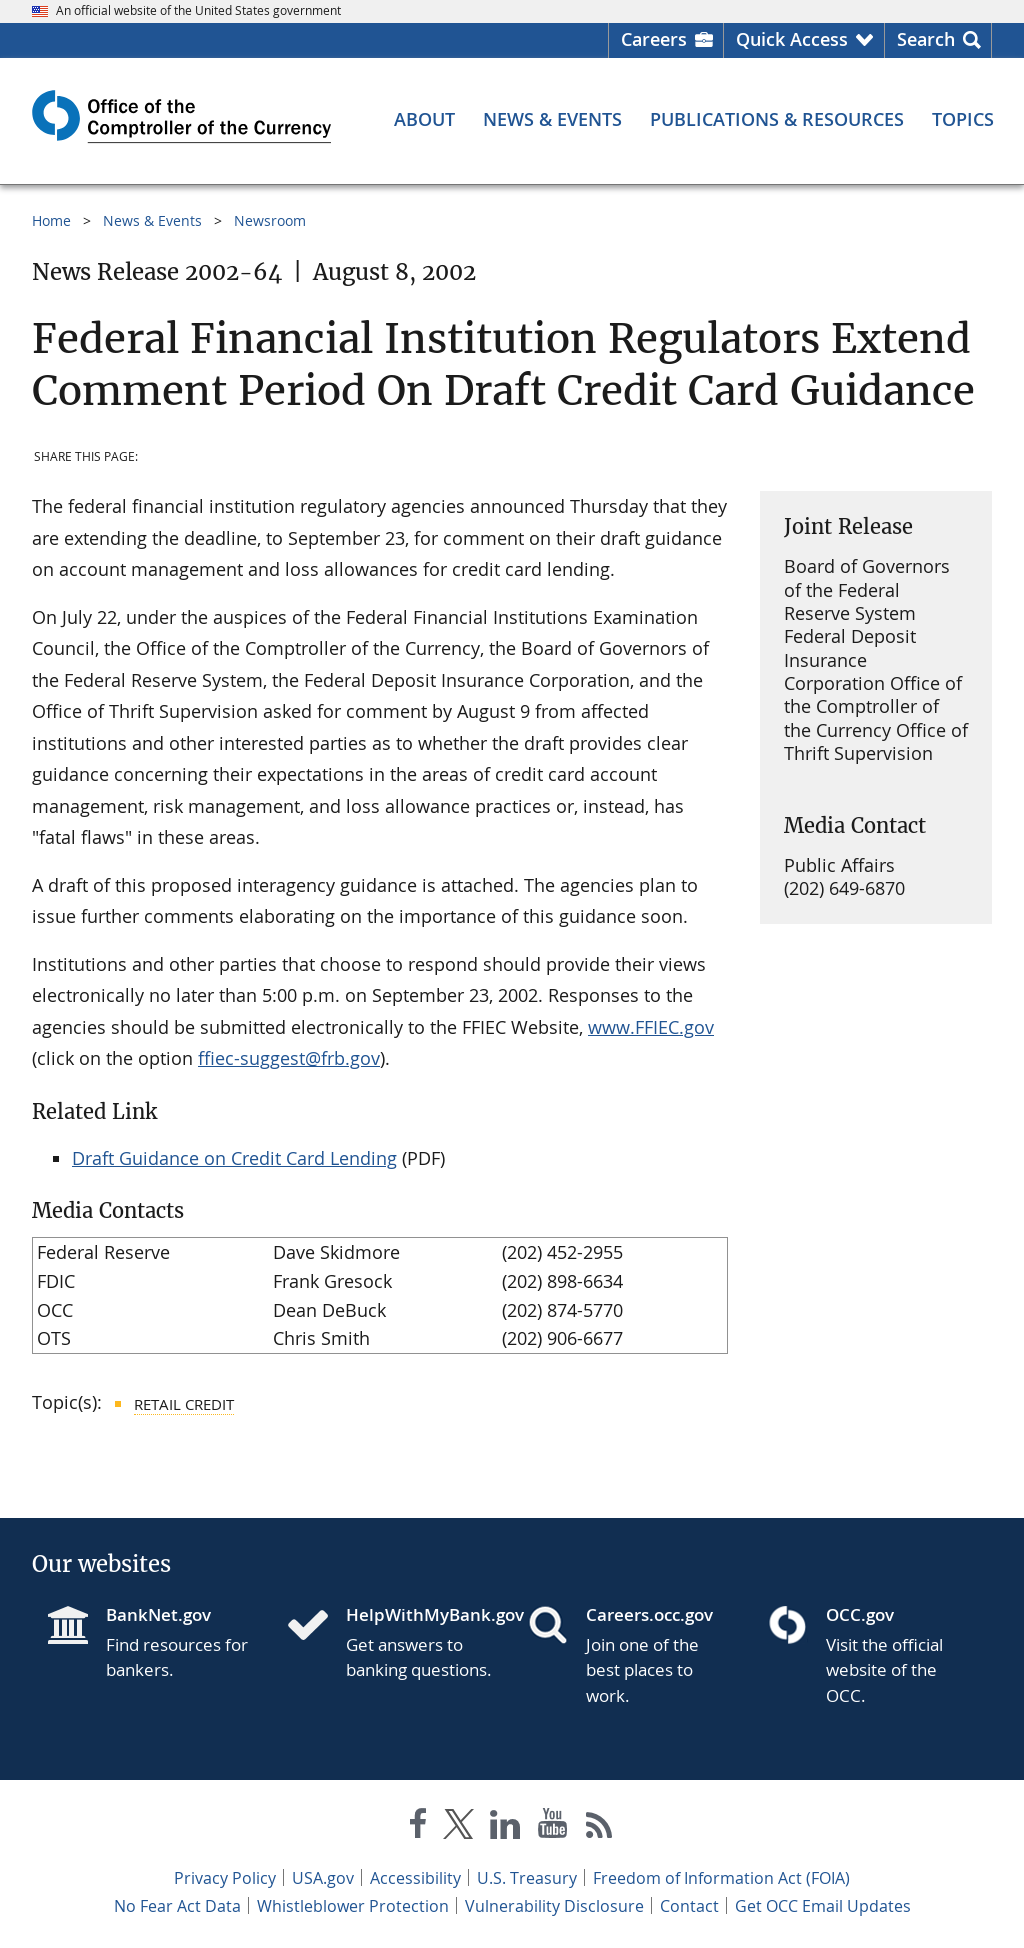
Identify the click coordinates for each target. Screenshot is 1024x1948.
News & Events (152, 220)
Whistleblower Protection (353, 1906)
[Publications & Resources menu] (777, 119)
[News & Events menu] (552, 119)
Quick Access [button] (792, 39)
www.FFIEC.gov (651, 1027)
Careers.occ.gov (649, 1614)
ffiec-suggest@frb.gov (289, 1058)
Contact (689, 1906)
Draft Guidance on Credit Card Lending (234, 1158)
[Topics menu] (963, 119)
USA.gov (323, 1878)
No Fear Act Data (177, 1906)
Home (51, 220)
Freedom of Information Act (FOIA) (721, 1878)
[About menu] (424, 119)
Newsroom (270, 220)
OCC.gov (860, 1614)
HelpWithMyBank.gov (421, 1614)
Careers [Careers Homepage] (654, 39)
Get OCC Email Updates (823, 1906)
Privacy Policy (225, 1878)
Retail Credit (184, 1404)
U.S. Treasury (527, 1878)
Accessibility (415, 1878)
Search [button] (926, 39)
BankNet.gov (158, 1614)
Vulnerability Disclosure (554, 1906)
